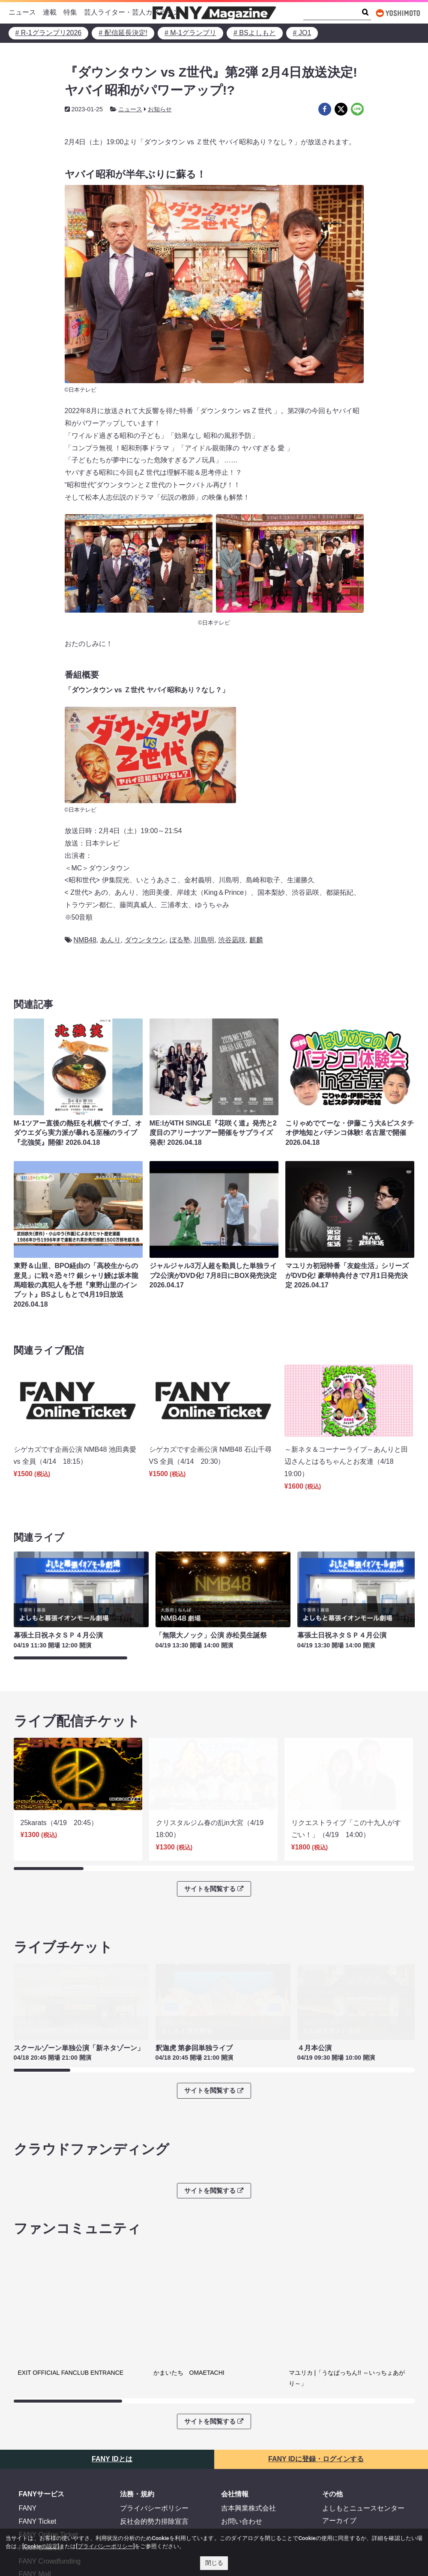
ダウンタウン (145, 940)
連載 (50, 12)
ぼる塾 (180, 940)
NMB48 (85, 940)
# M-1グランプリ (190, 32)
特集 (70, 12)
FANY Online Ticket (48, 2469)
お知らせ (160, 109)
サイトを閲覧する (214, 1876)
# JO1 (302, 32)
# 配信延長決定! (123, 32)
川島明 (204, 940)
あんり (110, 940)
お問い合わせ (241, 2456)
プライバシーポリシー (154, 2442)
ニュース (22, 12)
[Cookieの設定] (40, 2546)
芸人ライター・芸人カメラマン (132, 12)
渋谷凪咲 (231, 940)
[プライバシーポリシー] (105, 2546)
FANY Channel (41, 2482)
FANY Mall (35, 2508)
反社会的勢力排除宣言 (154, 2456)
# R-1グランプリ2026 (48, 32)
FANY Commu (41, 2521)
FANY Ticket (38, 2456)
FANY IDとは (112, 2393)
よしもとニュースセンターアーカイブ (363, 2449)
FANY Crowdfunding (50, 2495)
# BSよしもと (254, 32)
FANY (28, 2442)
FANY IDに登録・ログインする (316, 2393)
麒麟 (256, 940)
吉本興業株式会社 (248, 2442)
